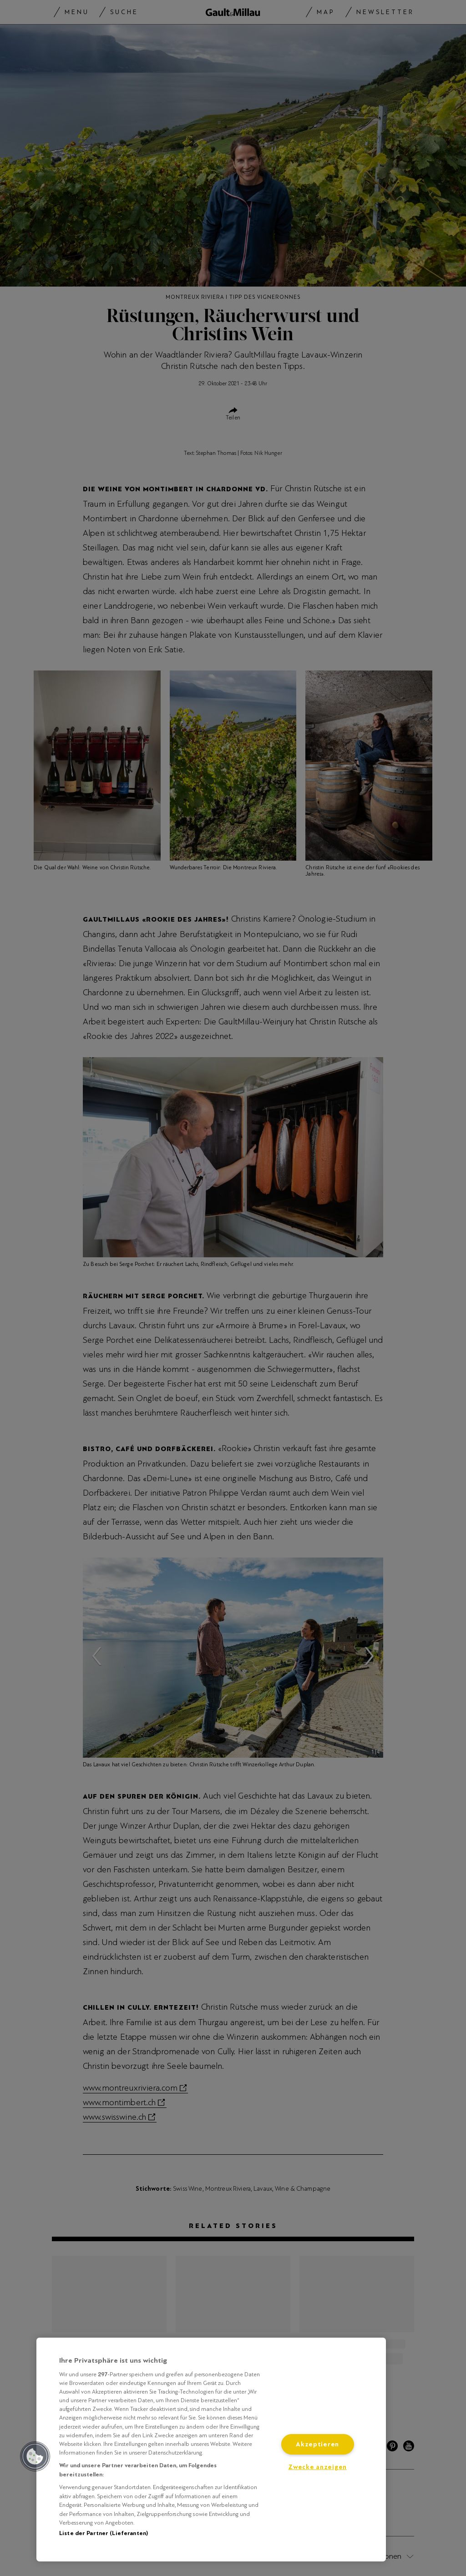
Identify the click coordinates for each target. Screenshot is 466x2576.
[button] (35, 2456)
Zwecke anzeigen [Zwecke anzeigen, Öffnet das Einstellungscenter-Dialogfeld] (317, 2467)
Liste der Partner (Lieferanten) (103, 2533)
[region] (211, 2449)
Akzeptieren (317, 2444)
